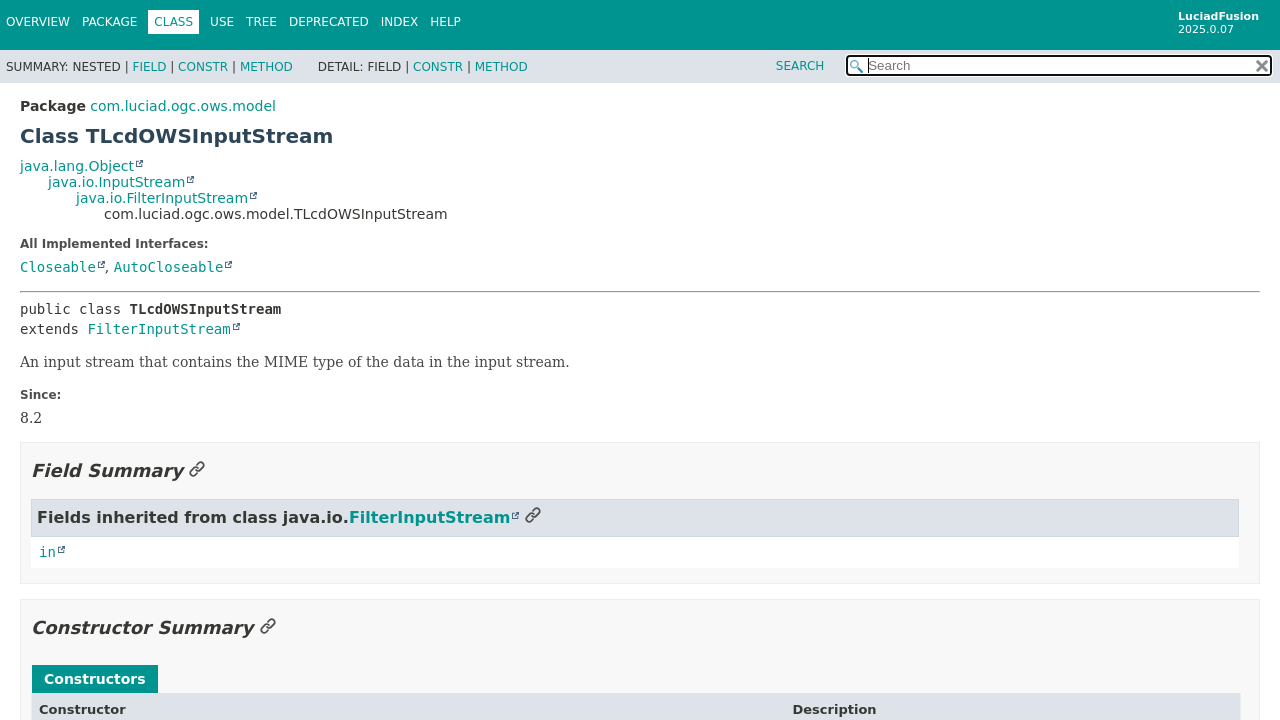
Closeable (58, 267)
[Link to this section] (197, 470)
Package (109, 22)
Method (266, 67)
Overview (38, 22)
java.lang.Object (77, 166)
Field (149, 67)
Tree (261, 22)
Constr (203, 67)
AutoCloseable (169, 267)
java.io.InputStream (116, 182)
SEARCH (800, 66)
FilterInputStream (158, 329)
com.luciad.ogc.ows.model (183, 106)
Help (445, 22)
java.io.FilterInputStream (162, 198)
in (47, 552)
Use (222, 22)
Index (400, 22)
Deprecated (329, 22)
